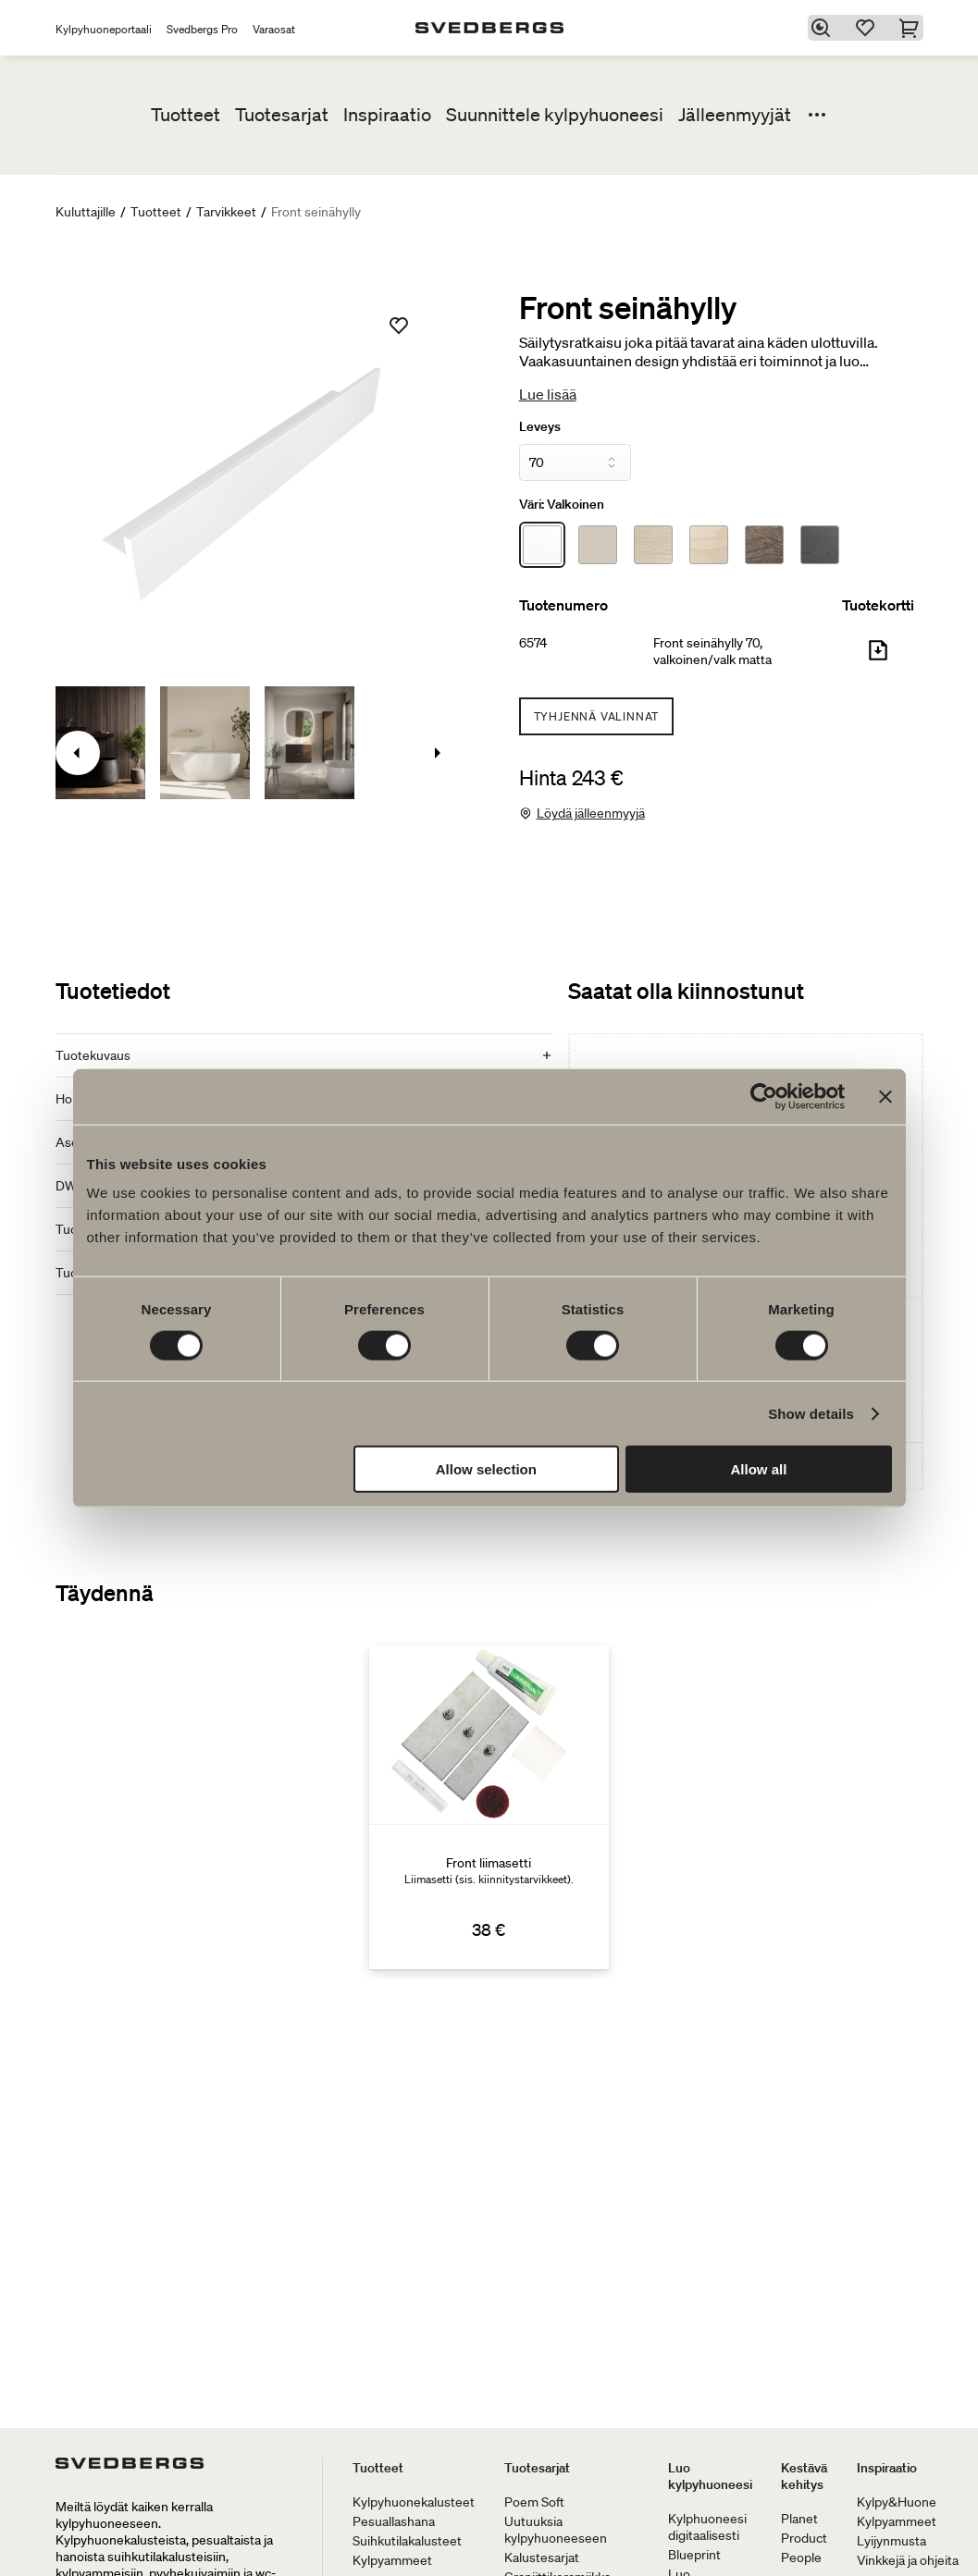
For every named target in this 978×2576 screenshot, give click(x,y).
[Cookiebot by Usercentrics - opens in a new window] (764, 1096)
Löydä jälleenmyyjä (591, 813)
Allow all (759, 1469)
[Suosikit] (868, 28)
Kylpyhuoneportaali (104, 29)
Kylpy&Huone (896, 2502)
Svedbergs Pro (202, 29)
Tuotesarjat (281, 115)
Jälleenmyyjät (734, 115)
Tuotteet (185, 115)
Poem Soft (534, 2502)
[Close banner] (885, 1096)
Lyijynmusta (891, 2541)
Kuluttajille (86, 211)
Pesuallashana (394, 2521)
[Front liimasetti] (489, 1807)
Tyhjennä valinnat (597, 716)
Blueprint (694, 2554)
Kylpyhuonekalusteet (414, 2502)
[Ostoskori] (912, 28)
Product (804, 2538)
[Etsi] (823, 28)
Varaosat (274, 29)
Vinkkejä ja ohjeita (908, 2560)
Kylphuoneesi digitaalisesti (707, 2527)
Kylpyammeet (392, 2560)
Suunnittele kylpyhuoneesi (554, 115)
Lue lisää (547, 394)
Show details (811, 1413)
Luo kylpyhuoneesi (710, 2476)
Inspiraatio (387, 115)
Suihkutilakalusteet (407, 2541)
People (801, 2557)
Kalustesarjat (541, 2557)
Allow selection (486, 1469)
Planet (799, 2518)
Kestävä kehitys (804, 2476)
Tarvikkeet (226, 211)
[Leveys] (575, 462)
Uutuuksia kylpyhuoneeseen (555, 2529)
